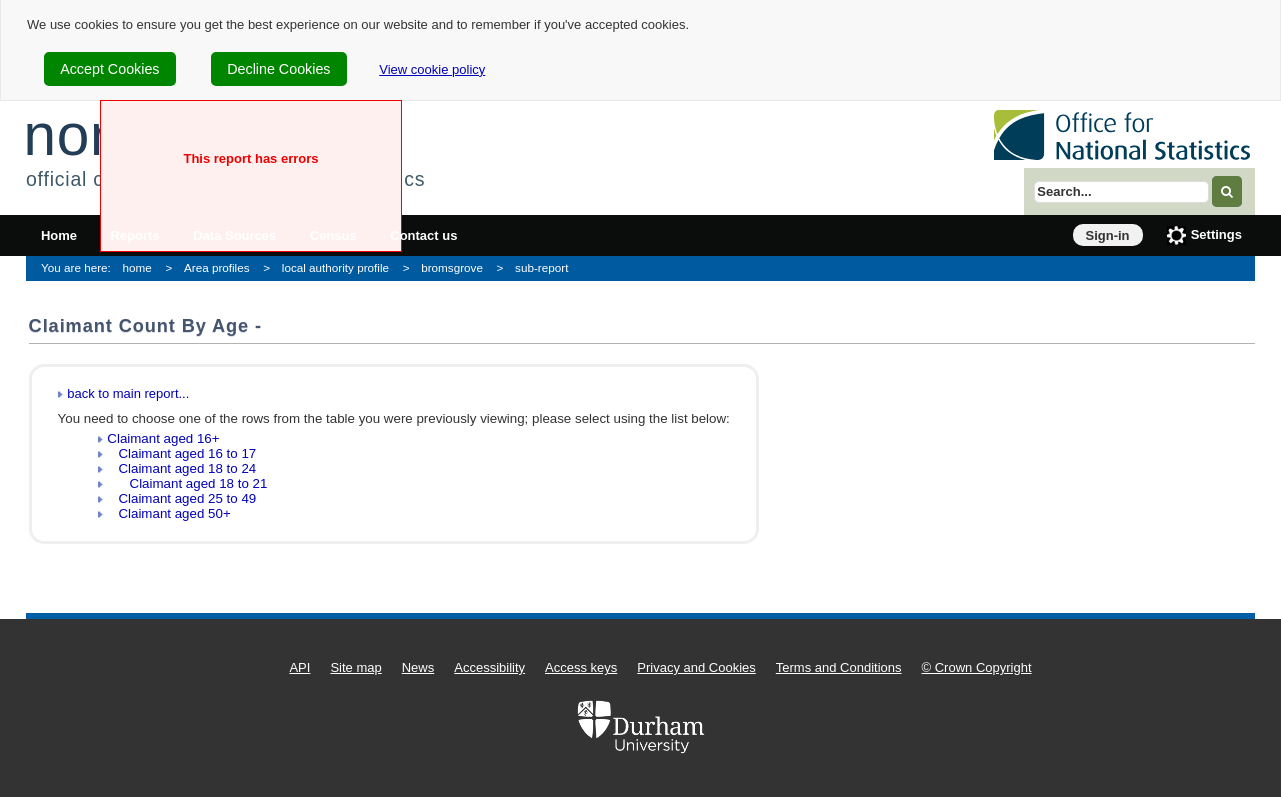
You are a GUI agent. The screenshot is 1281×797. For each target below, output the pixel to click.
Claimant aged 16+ (163, 438)
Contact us (423, 235)
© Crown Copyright (977, 667)
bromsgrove (452, 267)
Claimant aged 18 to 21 (187, 483)
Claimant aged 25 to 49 (181, 498)
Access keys (581, 667)
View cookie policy (432, 69)
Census (333, 235)
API (299, 667)
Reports (135, 235)
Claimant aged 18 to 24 (181, 468)
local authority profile (335, 267)
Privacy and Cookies (696, 667)
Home (59, 235)
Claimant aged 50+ (168, 513)
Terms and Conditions (839, 667)
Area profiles (217, 267)
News (418, 667)
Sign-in (1108, 235)
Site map (355, 667)
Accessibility (489, 667)
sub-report (541, 267)
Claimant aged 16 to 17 (181, 453)
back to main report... (128, 393)
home (137, 267)
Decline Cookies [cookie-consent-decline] (278, 69)
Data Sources (234, 235)
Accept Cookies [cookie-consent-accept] (109, 69)
